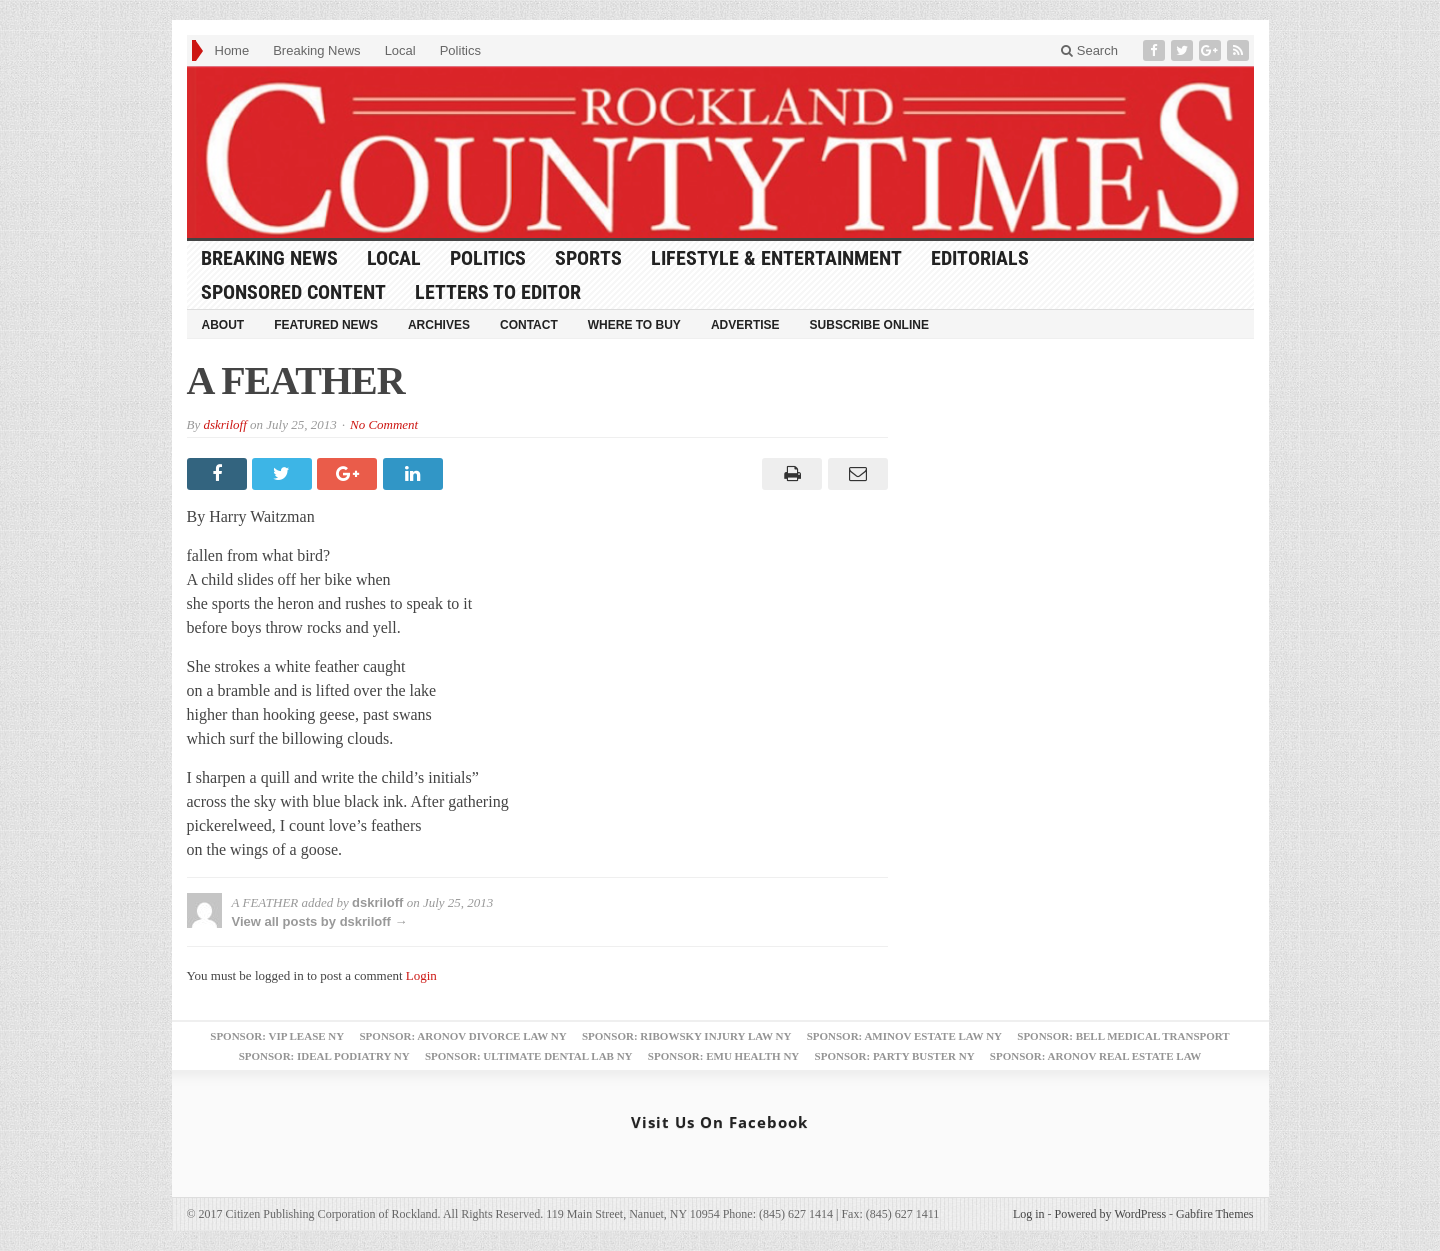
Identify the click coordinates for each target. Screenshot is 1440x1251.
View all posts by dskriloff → (320, 921)
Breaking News (316, 50)
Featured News (326, 325)
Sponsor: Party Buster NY (895, 1056)
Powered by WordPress (1110, 1214)
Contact (529, 325)
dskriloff (224, 424)
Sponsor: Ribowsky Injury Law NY (686, 1036)
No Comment (384, 424)
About (223, 325)
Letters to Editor (498, 292)
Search (1089, 50)
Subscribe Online (869, 325)
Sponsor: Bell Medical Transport (1123, 1036)
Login (421, 975)
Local (400, 50)
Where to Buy (634, 325)
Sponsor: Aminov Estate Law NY (904, 1036)
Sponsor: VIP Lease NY (277, 1036)
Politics (460, 50)
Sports (588, 258)
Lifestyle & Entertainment (776, 258)
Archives (439, 325)
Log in (1029, 1214)
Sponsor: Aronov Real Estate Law (1096, 1056)
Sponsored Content (293, 292)
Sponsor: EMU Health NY (723, 1056)
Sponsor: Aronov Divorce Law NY (462, 1036)
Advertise (745, 325)
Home (232, 50)
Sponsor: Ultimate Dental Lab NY (529, 1056)
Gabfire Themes (1214, 1214)
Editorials (980, 258)
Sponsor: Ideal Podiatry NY (324, 1056)
